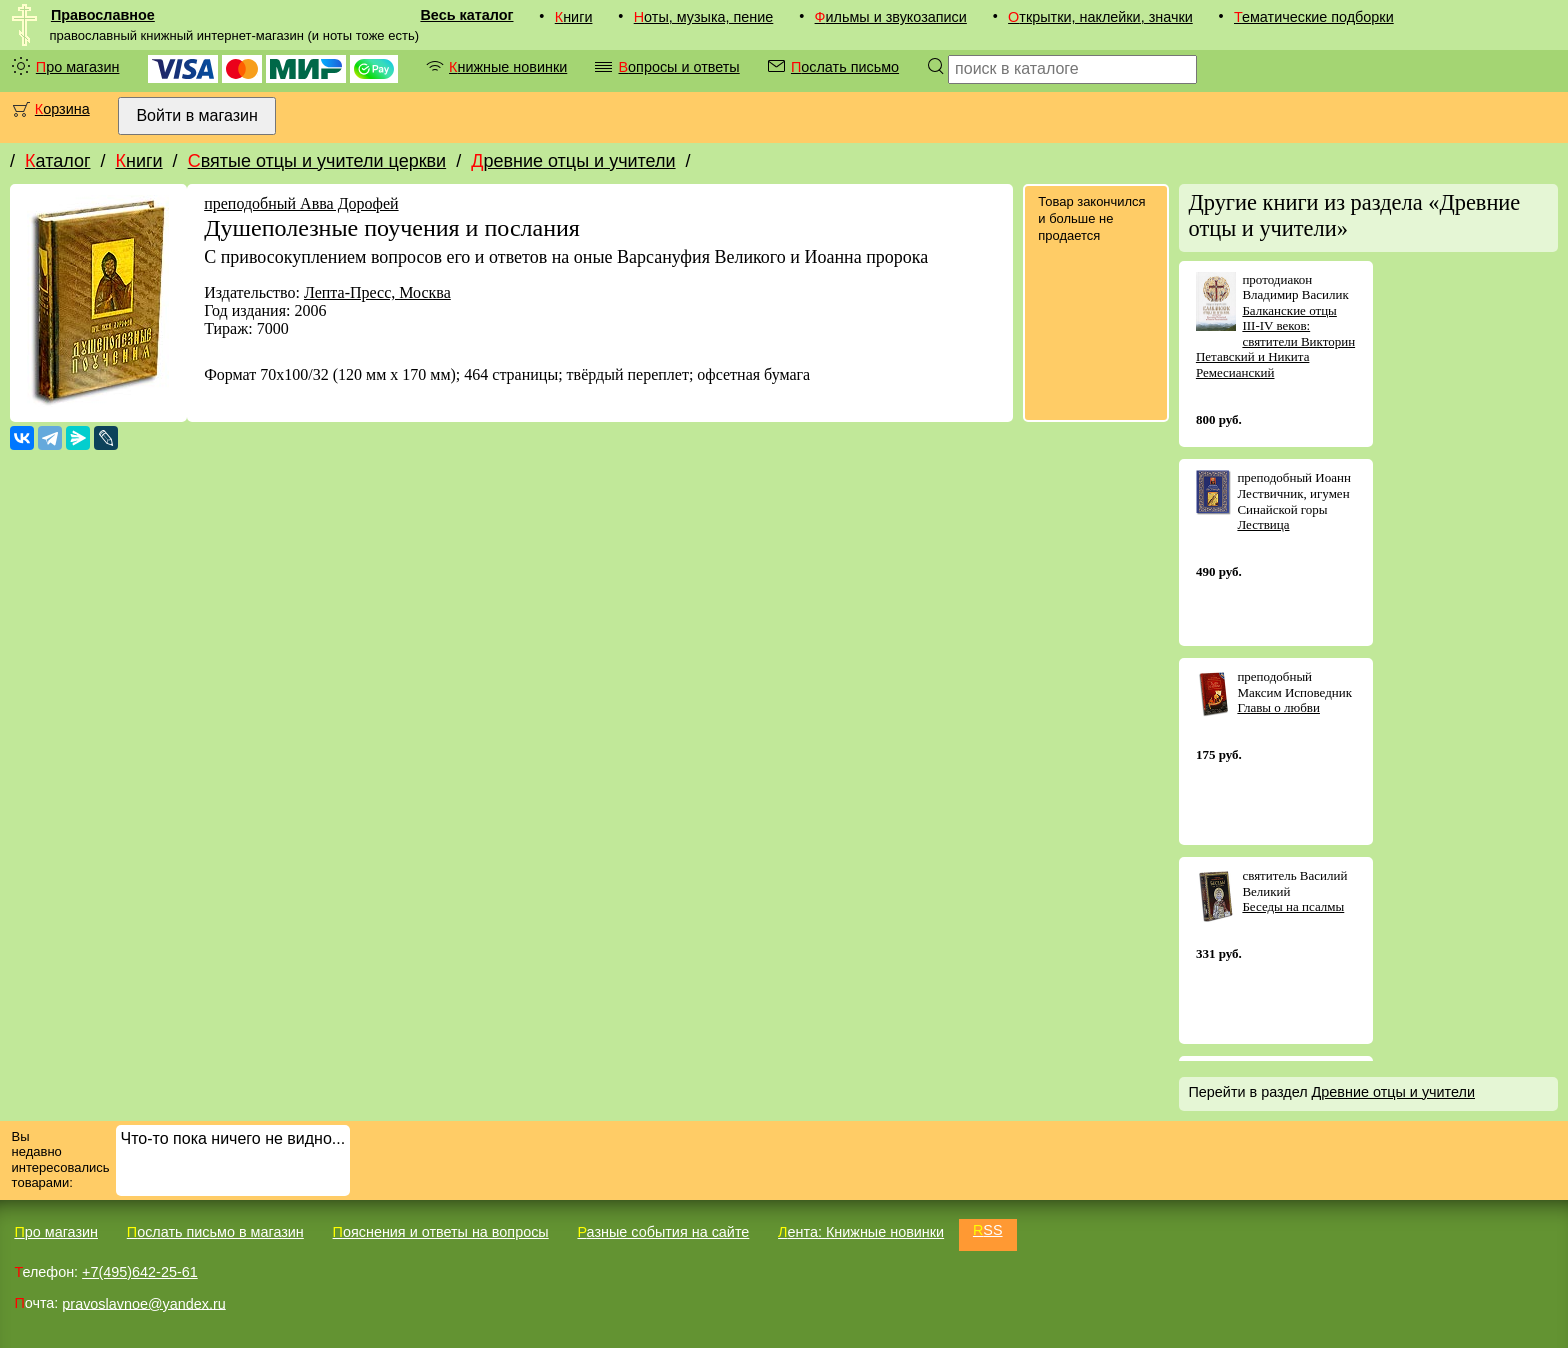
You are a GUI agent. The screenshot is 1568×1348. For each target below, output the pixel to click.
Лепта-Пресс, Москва (377, 292)
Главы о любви (1278, 707)
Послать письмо (845, 67)
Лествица (1263, 524)
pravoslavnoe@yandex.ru (143, 1303)
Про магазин (78, 67)
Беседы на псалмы (1293, 906)
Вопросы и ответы (678, 67)
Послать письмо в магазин (215, 1232)
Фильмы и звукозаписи (891, 17)
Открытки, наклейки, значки (1100, 17)
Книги (574, 17)
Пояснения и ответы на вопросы (441, 1232)
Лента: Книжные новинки (861, 1232)
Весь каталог (466, 15)
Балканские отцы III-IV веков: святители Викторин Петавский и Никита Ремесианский (1275, 341)
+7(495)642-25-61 (140, 1272)
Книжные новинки (508, 67)
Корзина (62, 109)
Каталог (57, 161)
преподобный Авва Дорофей (301, 203)
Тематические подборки (1314, 17)
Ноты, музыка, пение (704, 17)
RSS (988, 1230)
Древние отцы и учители (573, 161)
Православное (103, 15)
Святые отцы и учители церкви (317, 161)
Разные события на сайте (663, 1232)
